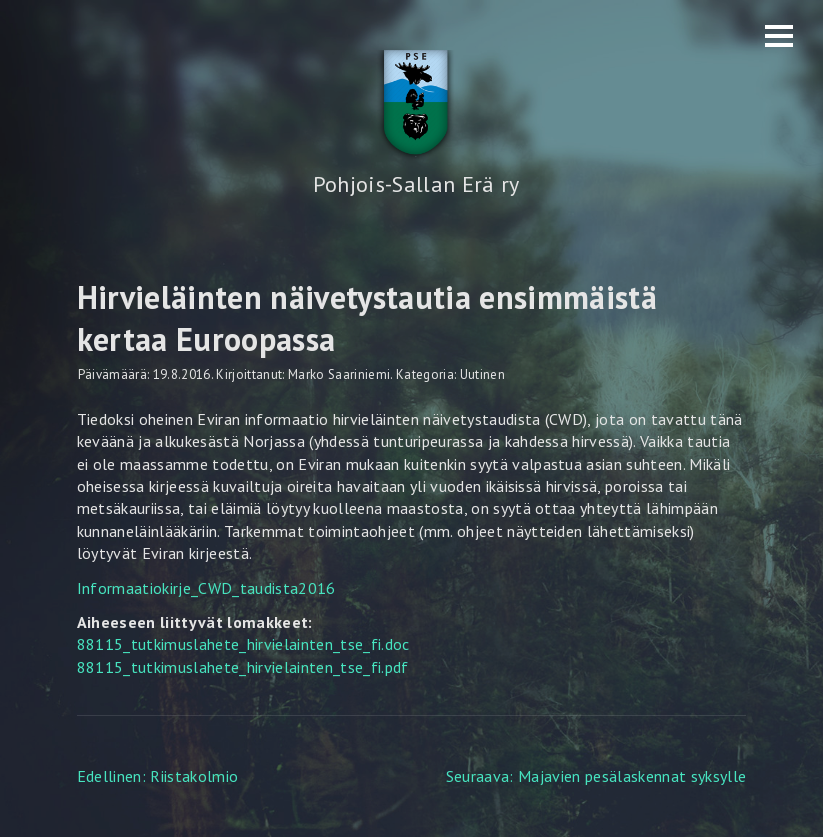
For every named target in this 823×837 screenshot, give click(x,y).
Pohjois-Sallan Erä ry (416, 184)
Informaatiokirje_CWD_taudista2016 (206, 588)
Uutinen (482, 374)
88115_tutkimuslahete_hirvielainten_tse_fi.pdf (243, 667)
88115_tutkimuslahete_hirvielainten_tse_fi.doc (243, 644)
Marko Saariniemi (339, 374)
